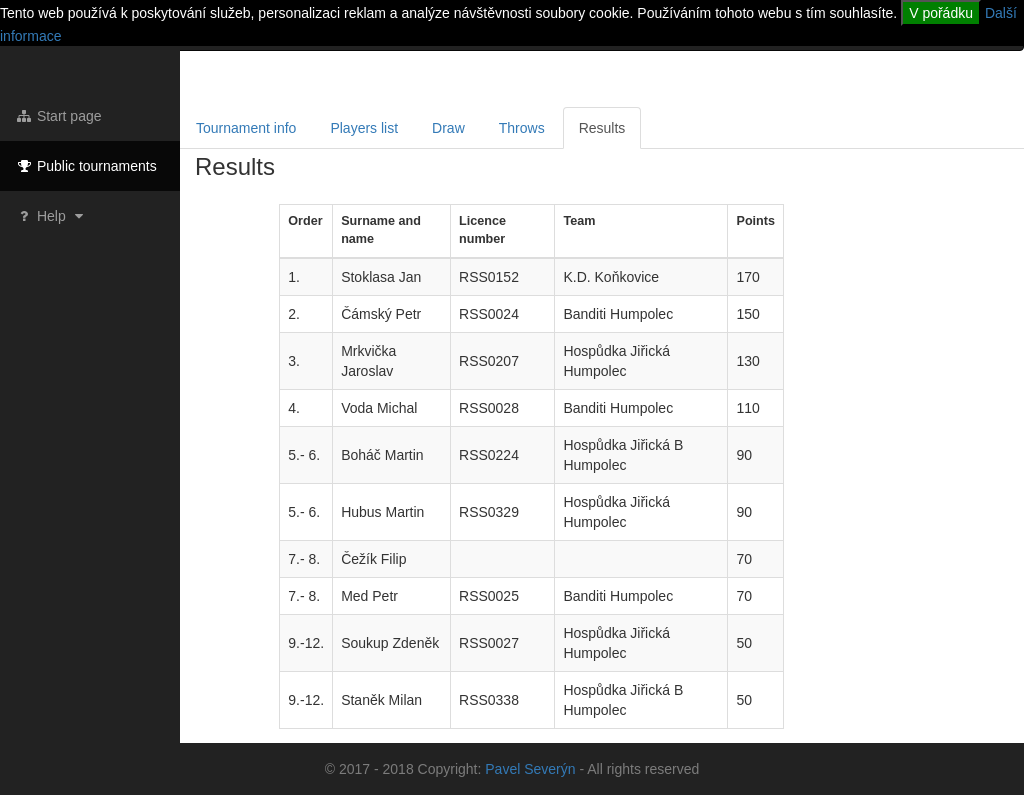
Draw (448, 128)
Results (602, 128)
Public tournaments (86, 166)
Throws (522, 128)
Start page (58, 116)
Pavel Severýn (530, 769)
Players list (364, 128)
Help (51, 216)
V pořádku (941, 13)
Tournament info (246, 128)
